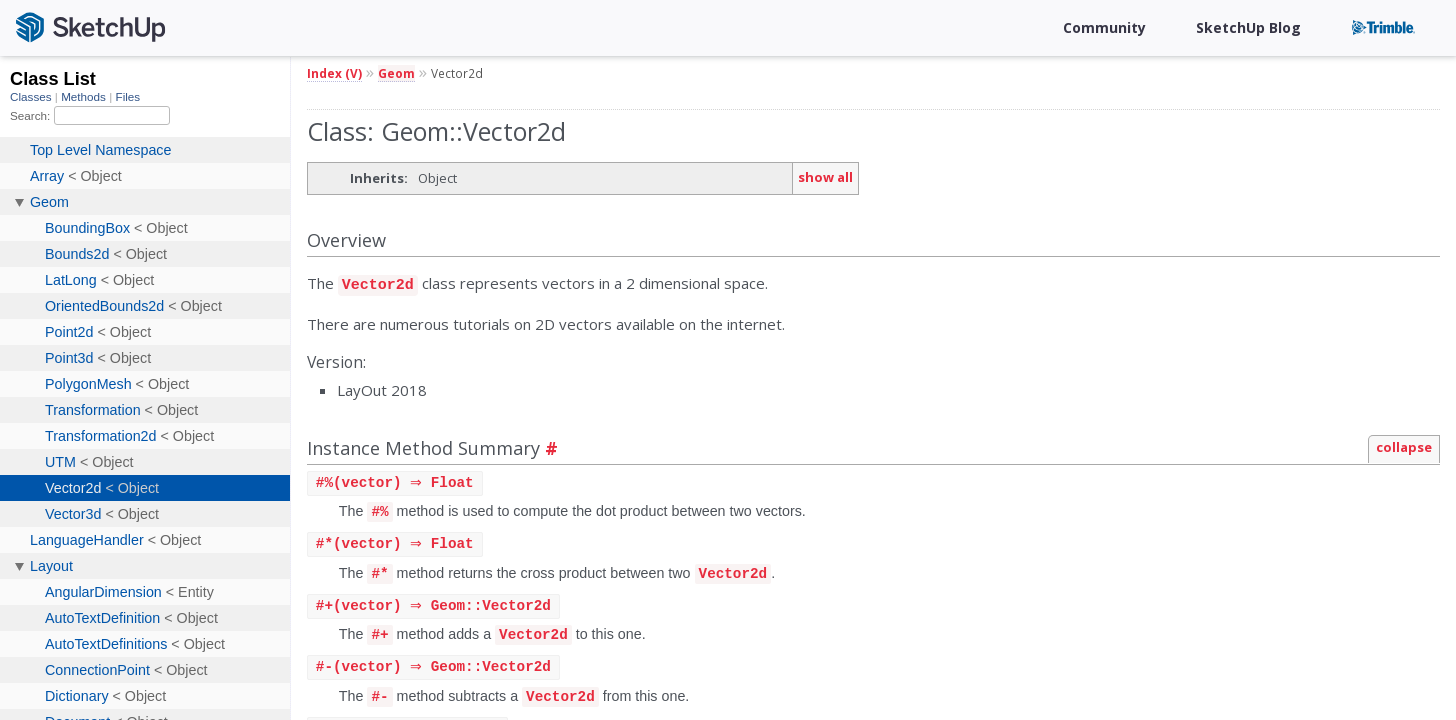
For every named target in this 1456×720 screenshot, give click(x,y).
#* (379, 572)
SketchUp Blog (1248, 27)
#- (379, 697)
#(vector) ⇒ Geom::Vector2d (436, 605)
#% (379, 509)
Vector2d (378, 283)
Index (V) (334, 73)
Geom (396, 73)
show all (825, 177)
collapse (1404, 444)
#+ (379, 634)
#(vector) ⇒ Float (397, 480)
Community (1104, 27)
